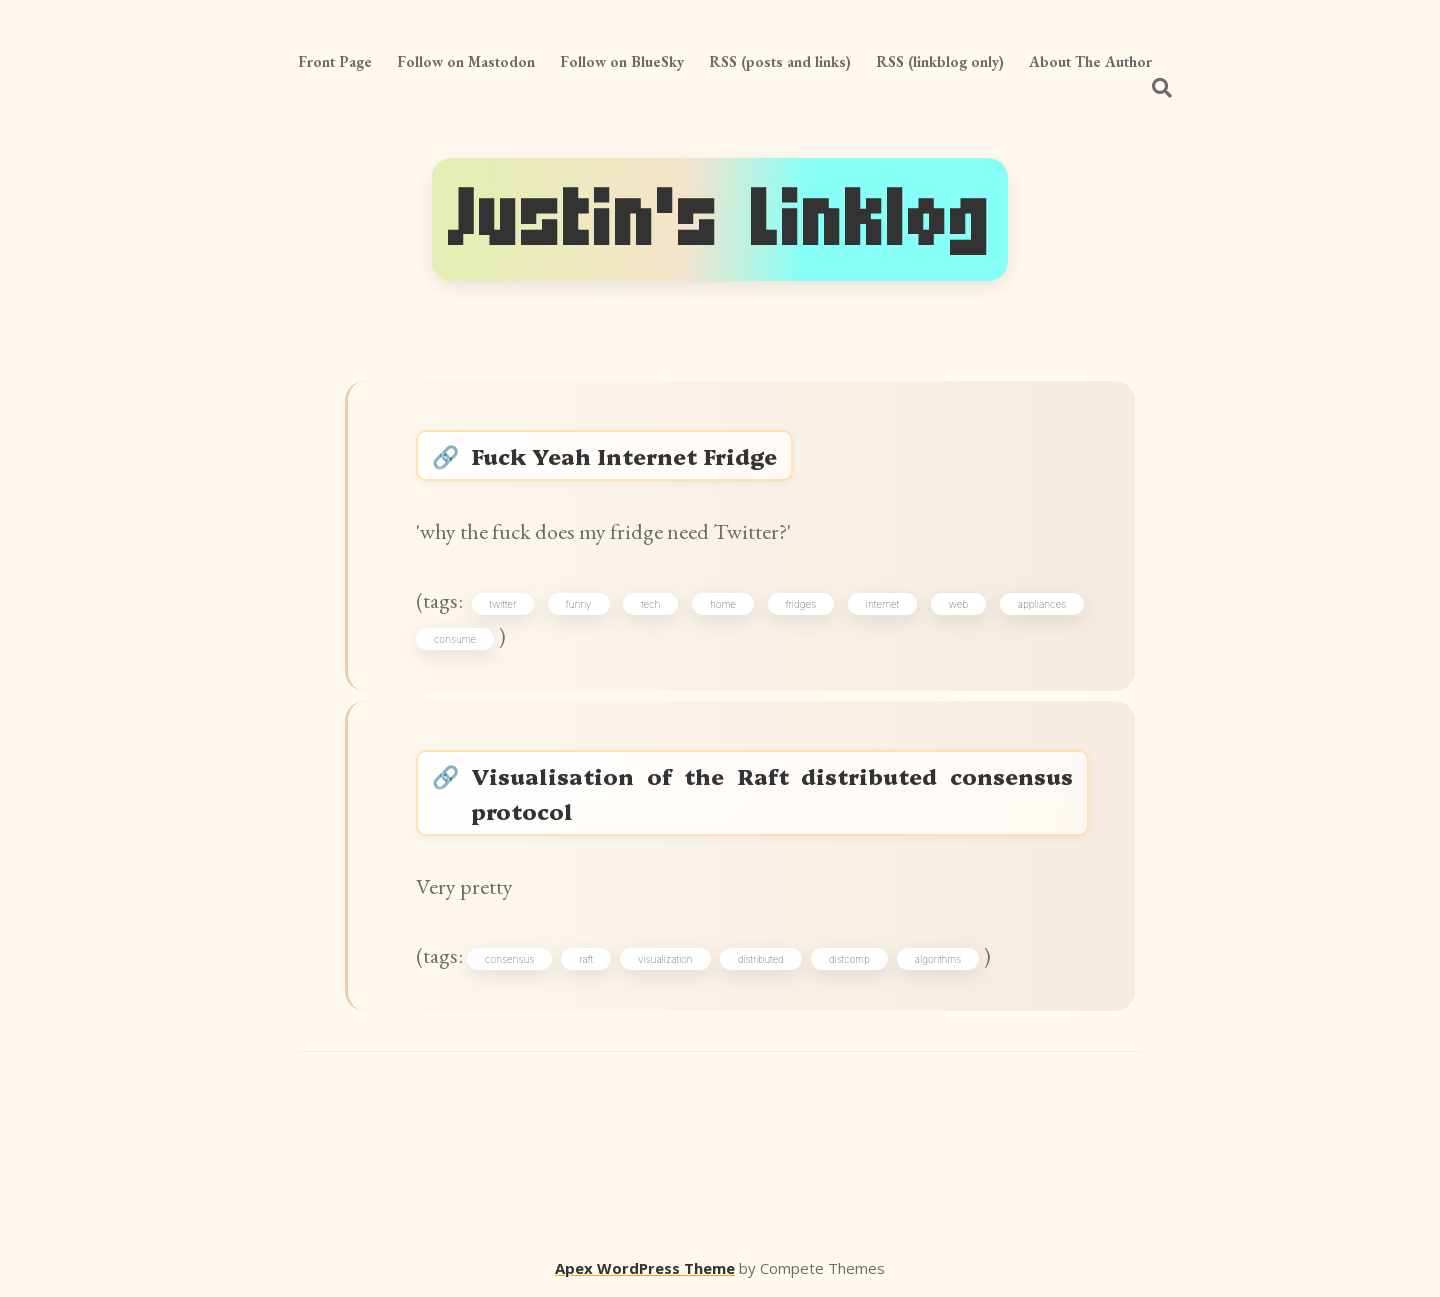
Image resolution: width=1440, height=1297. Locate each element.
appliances (1042, 604)
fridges (801, 604)
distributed (761, 959)
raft (586, 959)
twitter (503, 604)
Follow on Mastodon (466, 61)
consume (455, 639)
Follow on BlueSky (622, 61)
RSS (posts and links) (780, 61)
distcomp (849, 959)
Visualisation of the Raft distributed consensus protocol (772, 793)
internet (882, 604)
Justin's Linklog (720, 219)
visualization (665, 959)
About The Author (1090, 61)
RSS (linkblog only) (940, 61)
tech (650, 604)
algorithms (938, 959)
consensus (509, 959)
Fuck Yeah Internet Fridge (624, 455)
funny (579, 604)
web (958, 604)
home (723, 604)
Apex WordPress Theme (645, 1268)
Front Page (335, 61)
